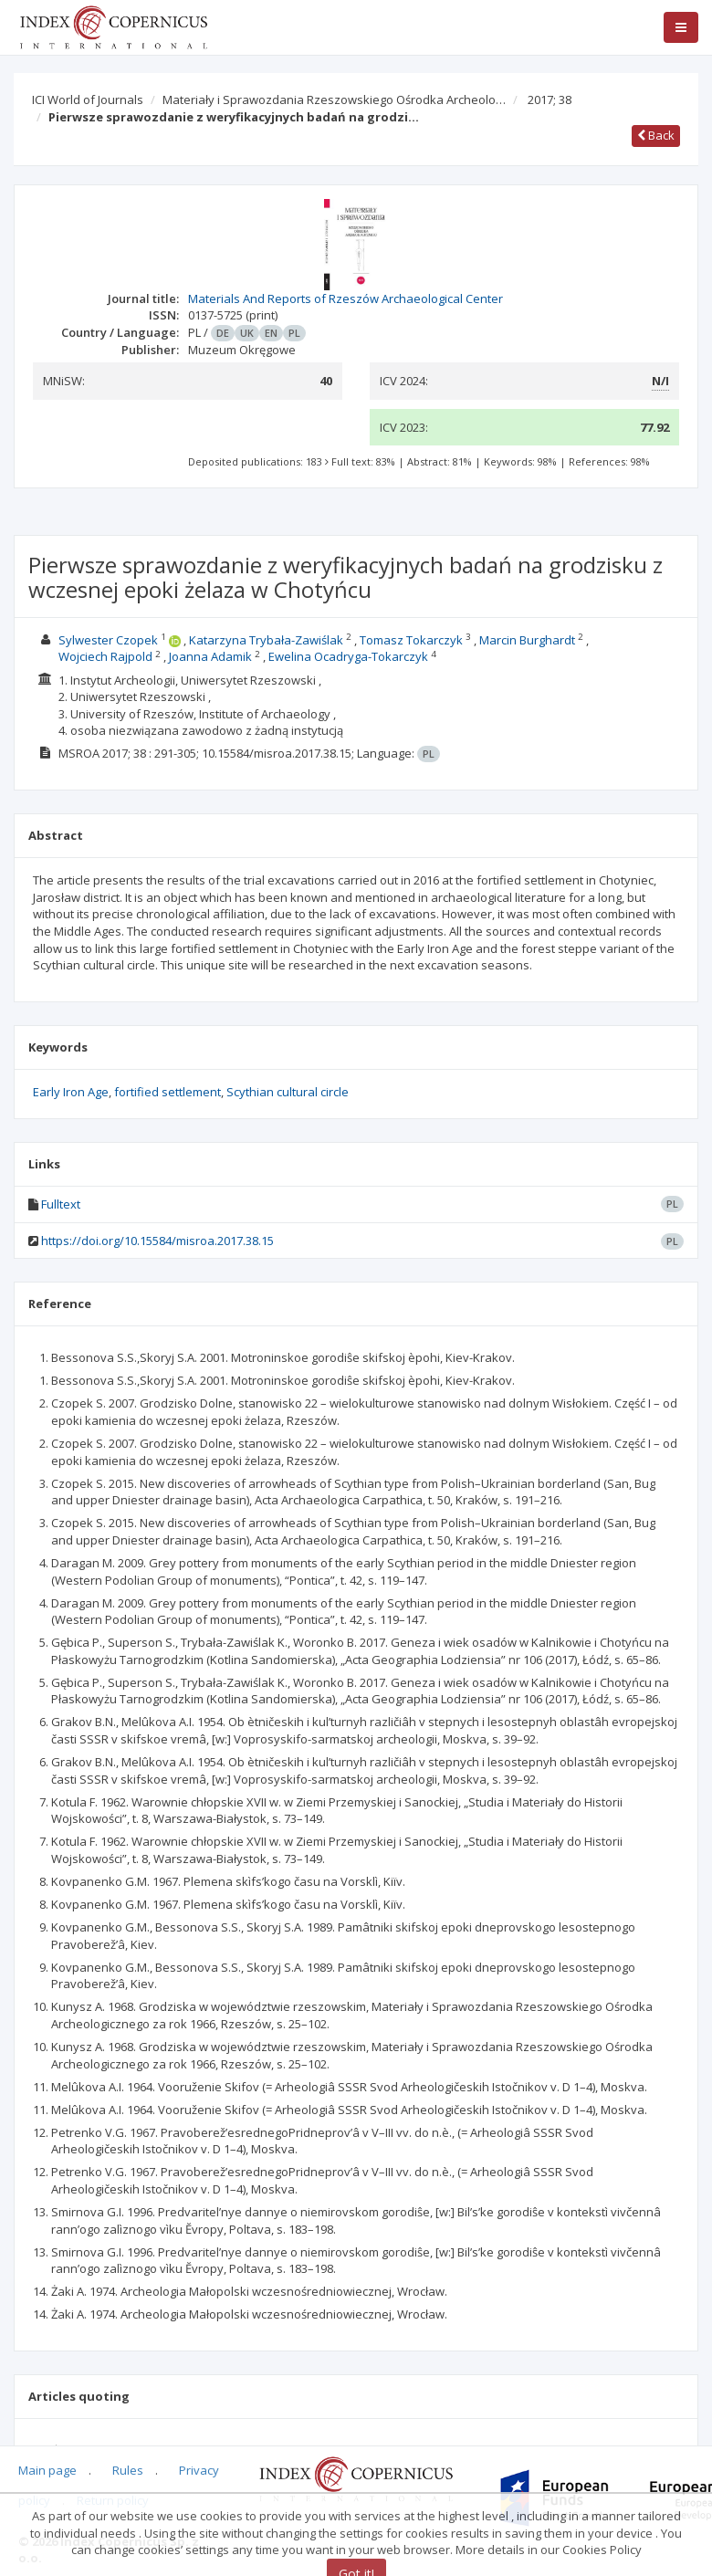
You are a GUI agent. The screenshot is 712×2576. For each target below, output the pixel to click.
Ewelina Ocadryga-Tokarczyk (348, 656)
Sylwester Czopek (108, 640)
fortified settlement (167, 1092)
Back (656, 135)
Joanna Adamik (210, 656)
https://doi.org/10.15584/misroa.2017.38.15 (157, 1240)
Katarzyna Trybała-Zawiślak (266, 640)
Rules (127, 2470)
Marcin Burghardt (527, 640)
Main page (47, 2470)
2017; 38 (549, 99)
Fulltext (60, 1204)
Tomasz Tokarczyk (411, 640)
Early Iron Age (71, 1092)
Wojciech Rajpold (105, 656)
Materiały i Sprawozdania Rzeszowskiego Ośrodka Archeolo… (334, 99)
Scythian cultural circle (287, 1092)
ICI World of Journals (87, 99)
